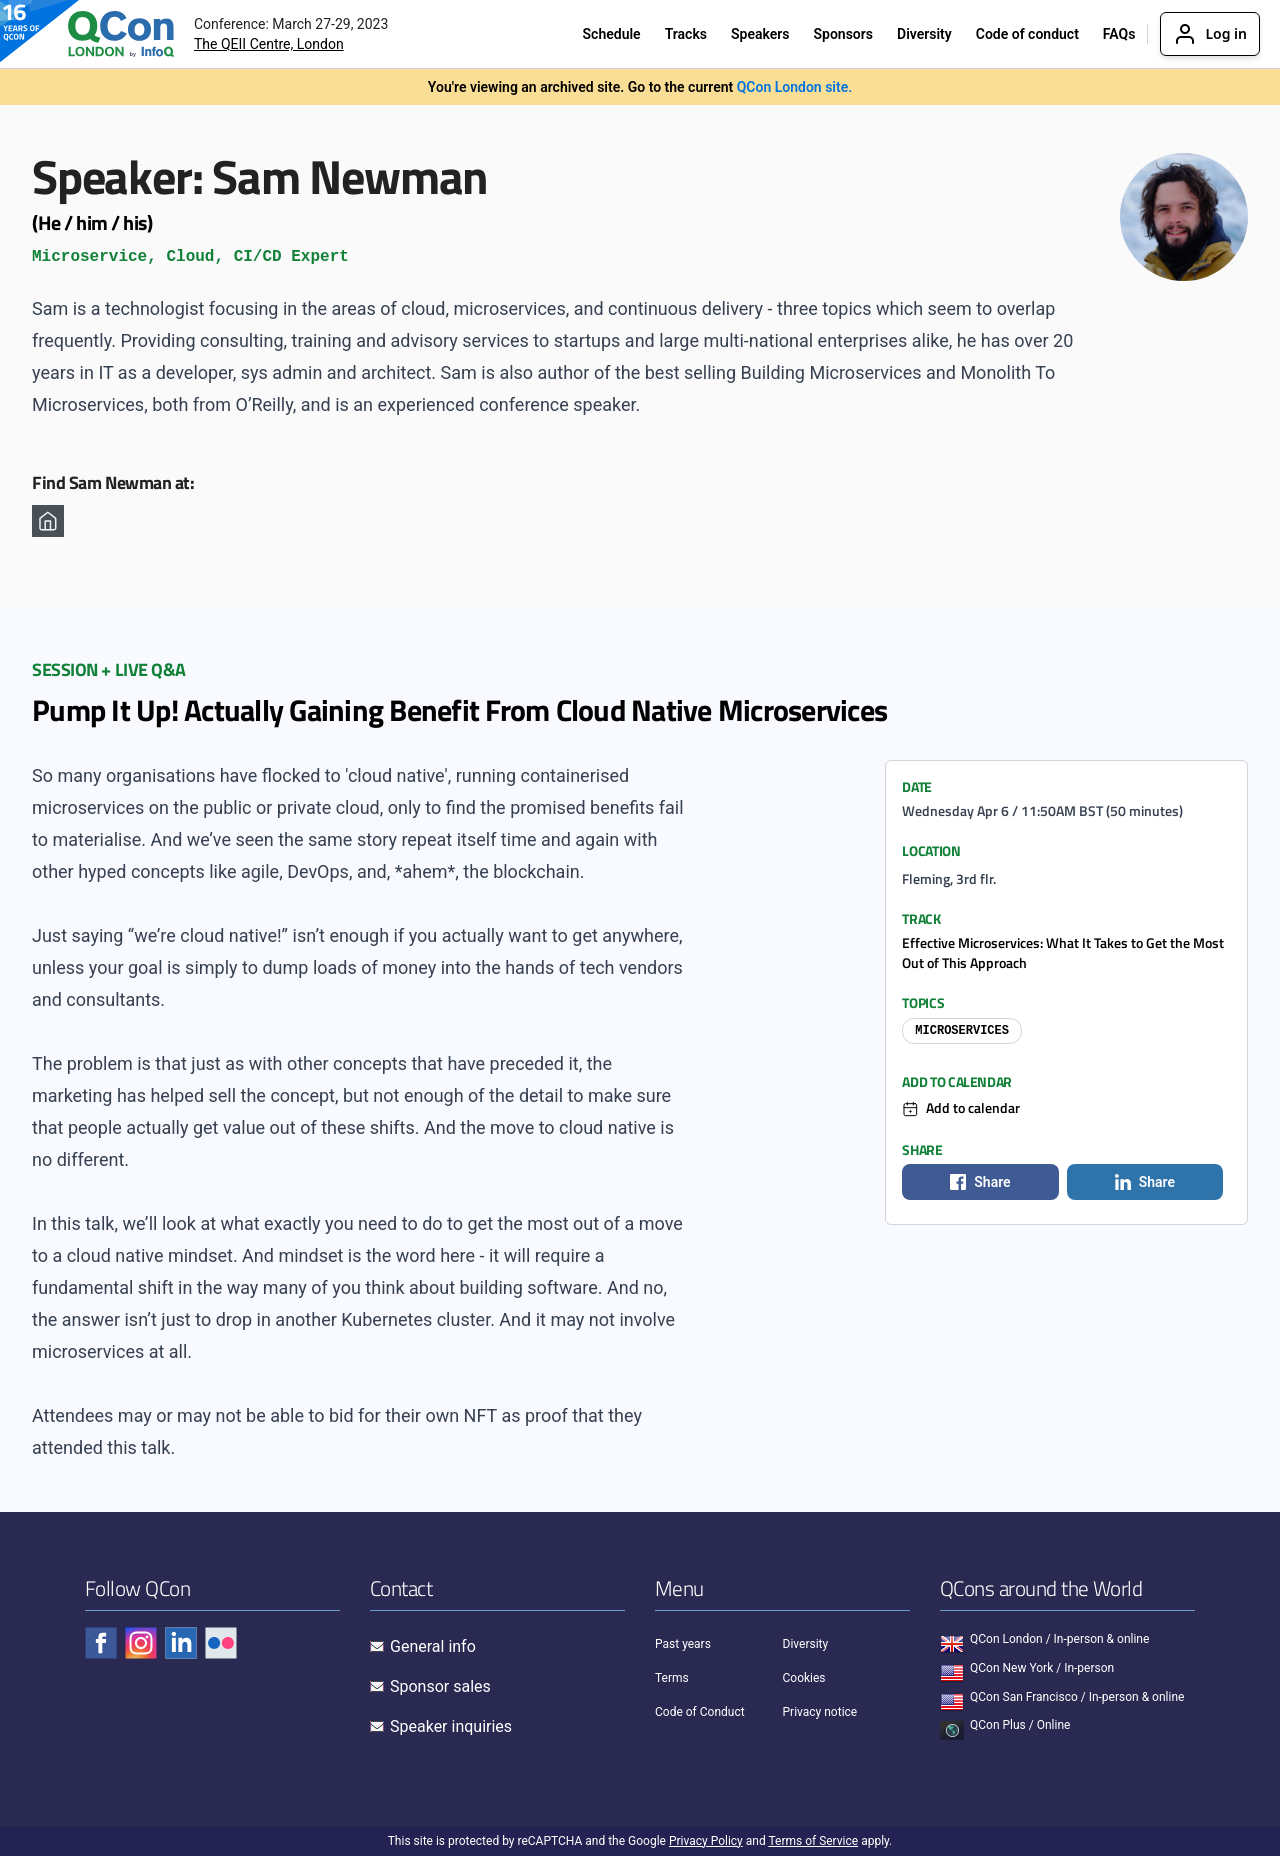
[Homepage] (48, 521)
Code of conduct (1027, 34)
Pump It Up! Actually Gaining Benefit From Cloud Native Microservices (459, 710)
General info (433, 1646)
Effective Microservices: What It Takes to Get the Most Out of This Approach (1063, 952)
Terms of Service (813, 1841)
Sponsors (843, 34)
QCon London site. (795, 87)
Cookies (804, 1678)
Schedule (612, 34)
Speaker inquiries (451, 1726)
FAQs (1119, 34)
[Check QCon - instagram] (141, 1643)
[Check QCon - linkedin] (181, 1643)
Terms (672, 1678)
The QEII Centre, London (269, 44)
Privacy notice (820, 1712)
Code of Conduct (700, 1712)
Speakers (760, 34)
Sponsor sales (440, 1686)
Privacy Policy (706, 1841)
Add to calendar (973, 1107)
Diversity (924, 34)
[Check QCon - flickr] (221, 1643)
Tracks (686, 34)
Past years (683, 1644)
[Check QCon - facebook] (101, 1643)
